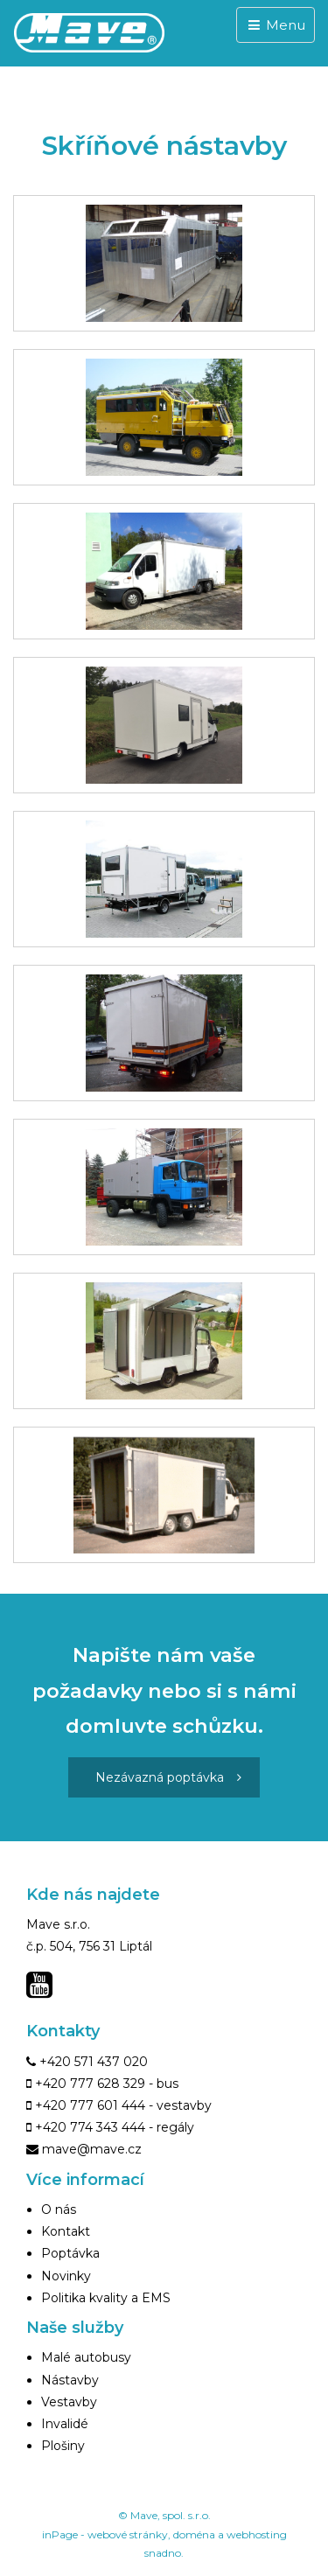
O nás (58, 2209)
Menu (275, 25)
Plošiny (63, 2446)
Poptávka (70, 2253)
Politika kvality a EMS (106, 2298)
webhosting (257, 2534)
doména (194, 2534)
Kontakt (65, 2231)
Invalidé (64, 2424)
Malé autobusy (86, 2357)
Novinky (66, 2276)
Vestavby (69, 2402)
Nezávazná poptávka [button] (168, 1777)
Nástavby (70, 2380)
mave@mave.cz (92, 2149)
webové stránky (127, 2534)
